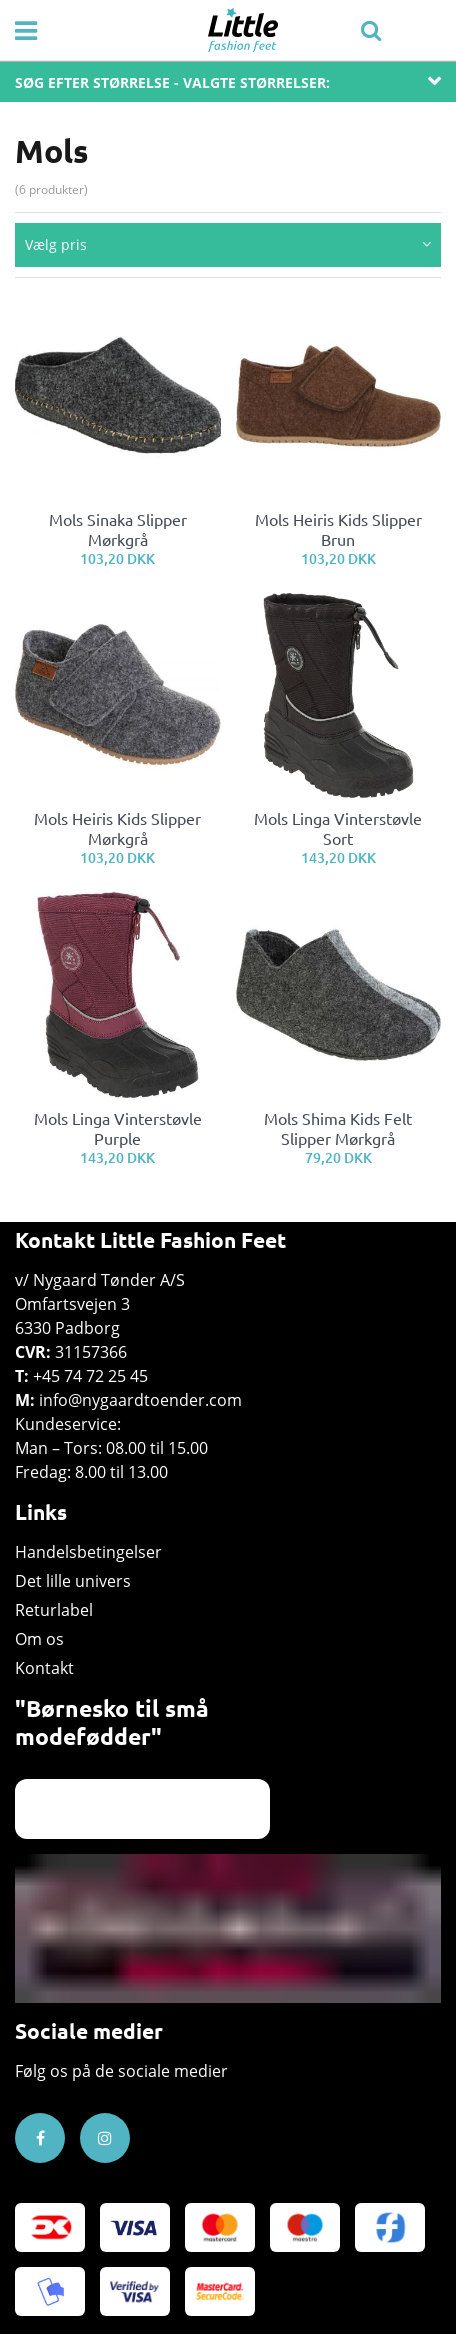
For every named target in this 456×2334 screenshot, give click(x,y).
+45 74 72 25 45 (90, 1376)
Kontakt (44, 1668)
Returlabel (54, 1610)
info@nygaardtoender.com (140, 1400)
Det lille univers (73, 1581)
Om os (39, 1639)
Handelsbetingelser (88, 1552)
